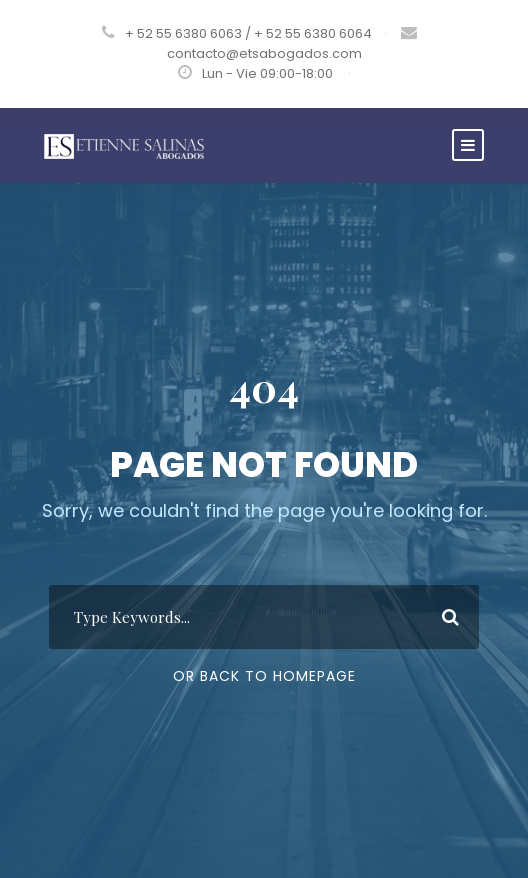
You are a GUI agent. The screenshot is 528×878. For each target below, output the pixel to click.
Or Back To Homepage (264, 676)
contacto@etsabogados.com (264, 53)
